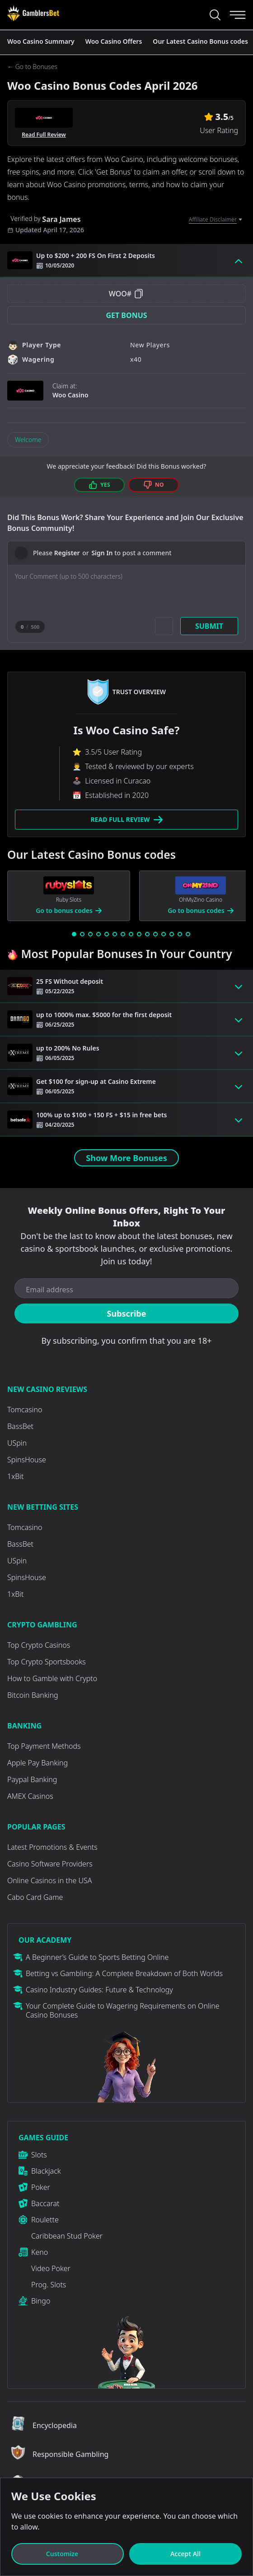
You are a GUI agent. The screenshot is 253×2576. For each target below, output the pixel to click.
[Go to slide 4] (98, 934)
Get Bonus (126, 315)
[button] (126, 315)
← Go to (32, 66)
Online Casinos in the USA (49, 1880)
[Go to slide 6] (114, 934)
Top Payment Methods (44, 1746)
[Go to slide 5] (106, 934)
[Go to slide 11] (155, 934)
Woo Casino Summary (41, 41)
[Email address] (126, 1289)
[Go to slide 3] (90, 934)
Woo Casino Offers (113, 41)
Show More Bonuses (126, 1157)
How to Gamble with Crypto (52, 1678)
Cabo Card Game (35, 1897)
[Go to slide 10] (147, 934)
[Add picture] (164, 626)
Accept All (185, 2553)
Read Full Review (44, 134)
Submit (209, 626)
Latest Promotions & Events (52, 1847)
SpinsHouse (26, 1460)
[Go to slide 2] (82, 934)
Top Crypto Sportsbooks (46, 1662)
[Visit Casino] (33, 13)
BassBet (20, 1426)
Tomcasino (24, 1410)
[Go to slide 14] (180, 934)
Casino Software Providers (50, 1864)
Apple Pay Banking (37, 1763)
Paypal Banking (32, 1779)
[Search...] (215, 15)
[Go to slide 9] (139, 934)
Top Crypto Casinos (38, 1645)
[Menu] (238, 15)
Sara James (61, 219)
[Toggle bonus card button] (238, 260)
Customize (67, 2553)
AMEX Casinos (30, 1796)
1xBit (15, 1476)
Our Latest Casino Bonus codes (200, 41)
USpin (17, 1443)
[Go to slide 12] (163, 934)
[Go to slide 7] (123, 934)
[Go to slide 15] (188, 934)
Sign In (101, 552)
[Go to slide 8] (131, 934)
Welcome (28, 439)
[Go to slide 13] (171, 934)
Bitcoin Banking (32, 1695)
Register (67, 552)
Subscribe (126, 1313)
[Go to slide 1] (74, 934)
